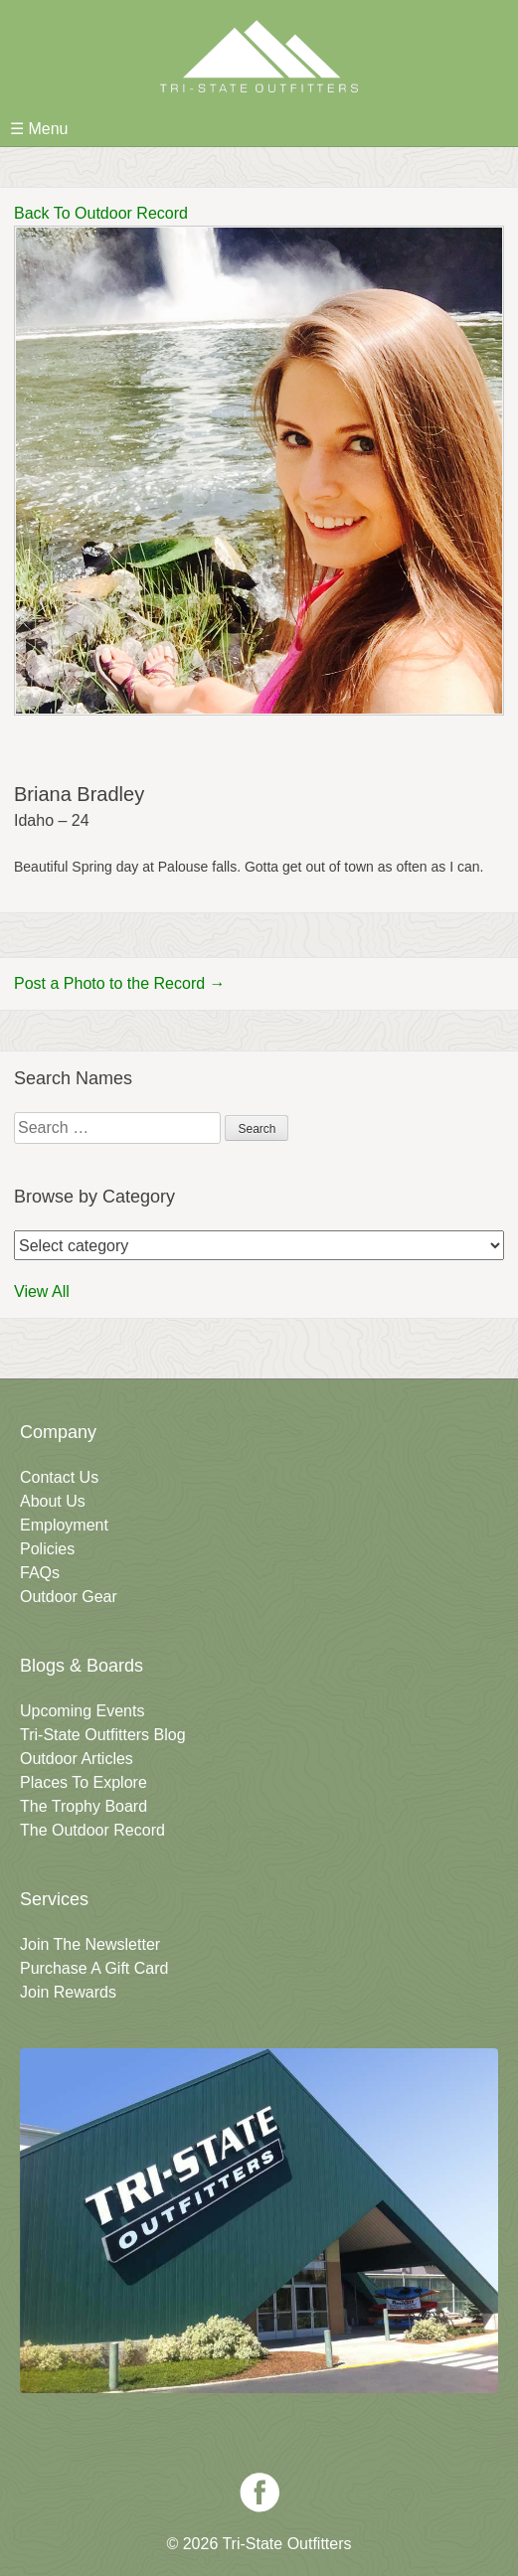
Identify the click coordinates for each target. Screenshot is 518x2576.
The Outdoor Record (92, 1830)
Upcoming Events (82, 1710)
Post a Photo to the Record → (120, 983)
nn (259, 1245)
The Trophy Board (83, 1806)
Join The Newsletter (90, 1944)
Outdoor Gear (68, 1596)
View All (42, 1291)
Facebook (259, 2492)
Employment (64, 1525)
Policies (47, 1548)
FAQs (40, 1572)
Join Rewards (68, 1992)
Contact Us (59, 1477)
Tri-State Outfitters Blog (103, 1734)
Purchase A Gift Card (94, 1968)
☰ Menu (39, 128)
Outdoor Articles (76, 1758)
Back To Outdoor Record (101, 213)
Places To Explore (83, 1782)
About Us (53, 1501)
